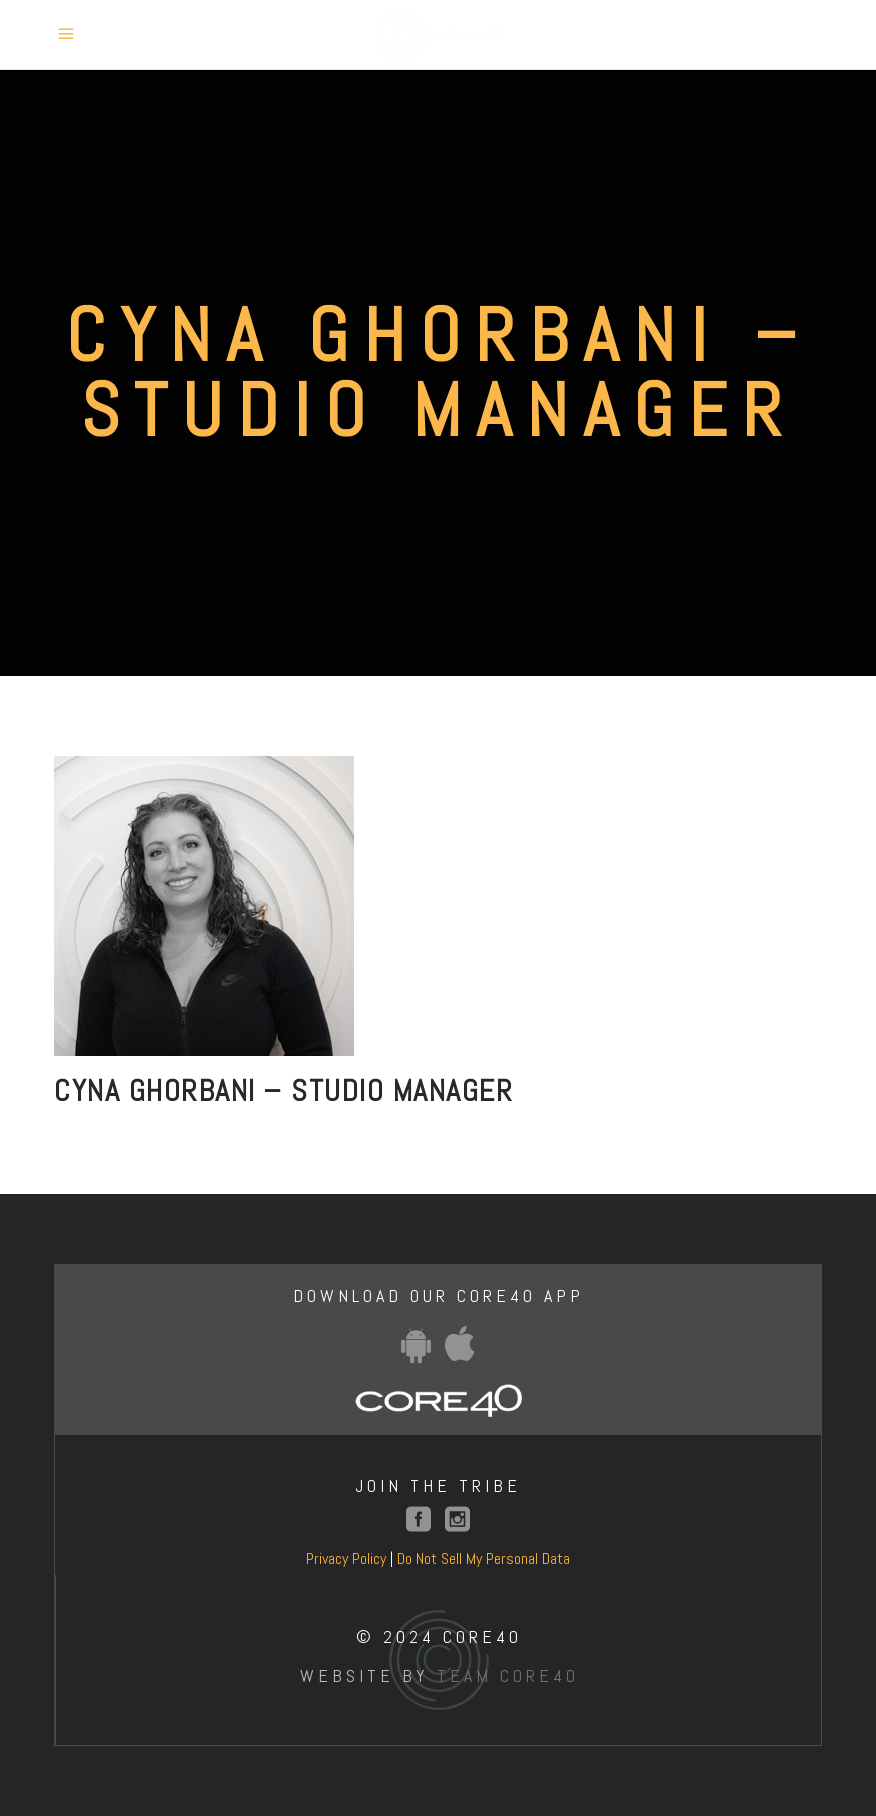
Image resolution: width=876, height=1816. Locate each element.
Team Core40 (508, 1675)
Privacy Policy (346, 1558)
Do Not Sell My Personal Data (483, 1558)
